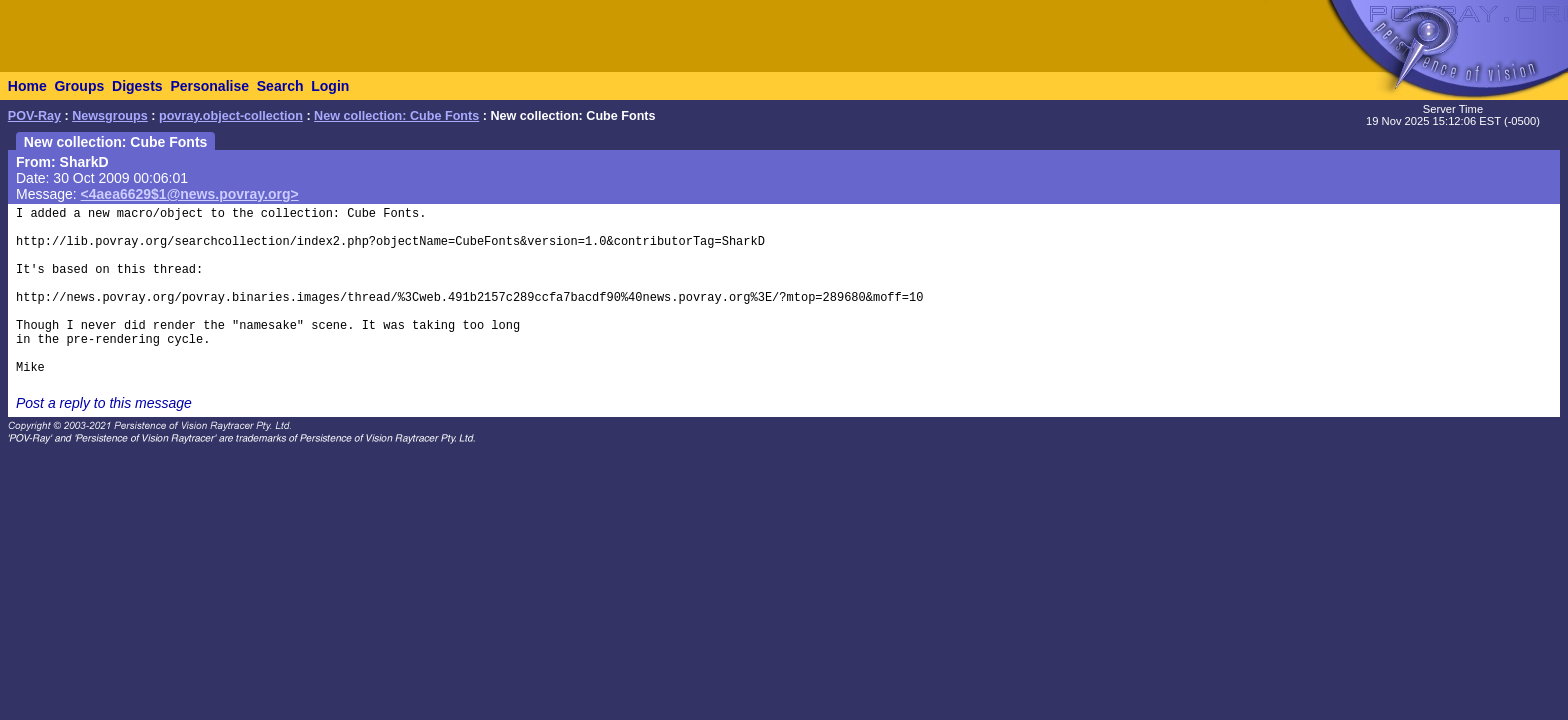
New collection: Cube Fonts (396, 116)
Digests (137, 86)
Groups (79, 86)
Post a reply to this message (104, 403)
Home (27, 86)
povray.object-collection (231, 116)
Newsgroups (110, 116)
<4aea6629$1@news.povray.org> (190, 194)
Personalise (209, 86)
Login (330, 86)
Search (280, 86)
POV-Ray (34, 116)
